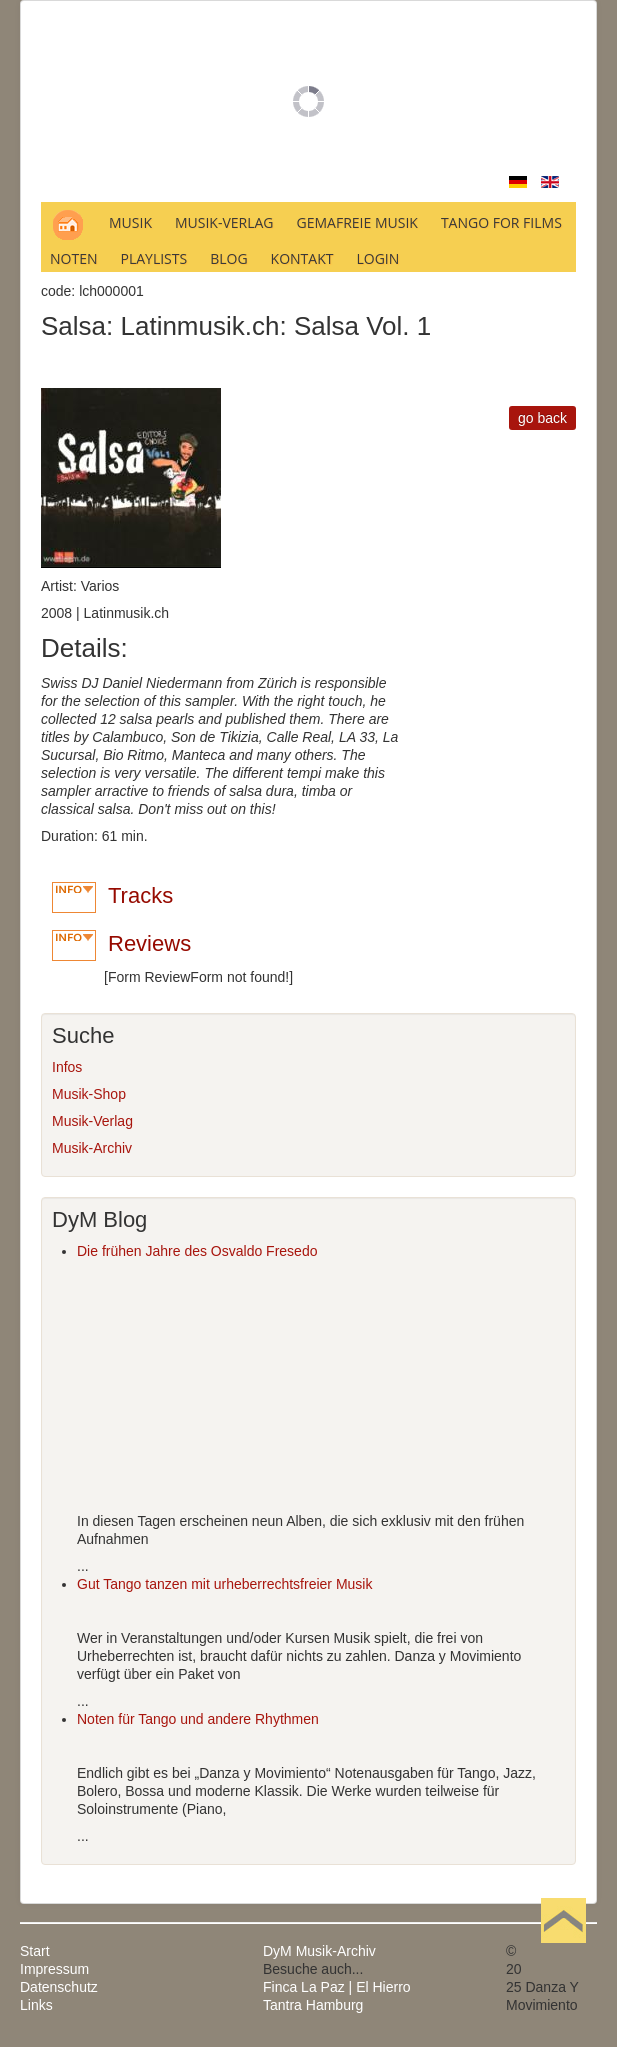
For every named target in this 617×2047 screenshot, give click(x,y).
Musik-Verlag (92, 1121)
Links (36, 2005)
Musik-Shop (89, 1094)
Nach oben (563, 1951)
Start (35, 1951)
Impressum (54, 1969)
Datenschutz (59, 1987)
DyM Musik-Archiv (319, 1951)
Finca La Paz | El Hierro (337, 1987)
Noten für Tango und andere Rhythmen (198, 1719)
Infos (67, 1067)
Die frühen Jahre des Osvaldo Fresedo (197, 1251)
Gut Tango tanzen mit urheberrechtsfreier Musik (224, 1584)
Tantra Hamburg (313, 2005)
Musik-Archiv (92, 1148)
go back (542, 418)
